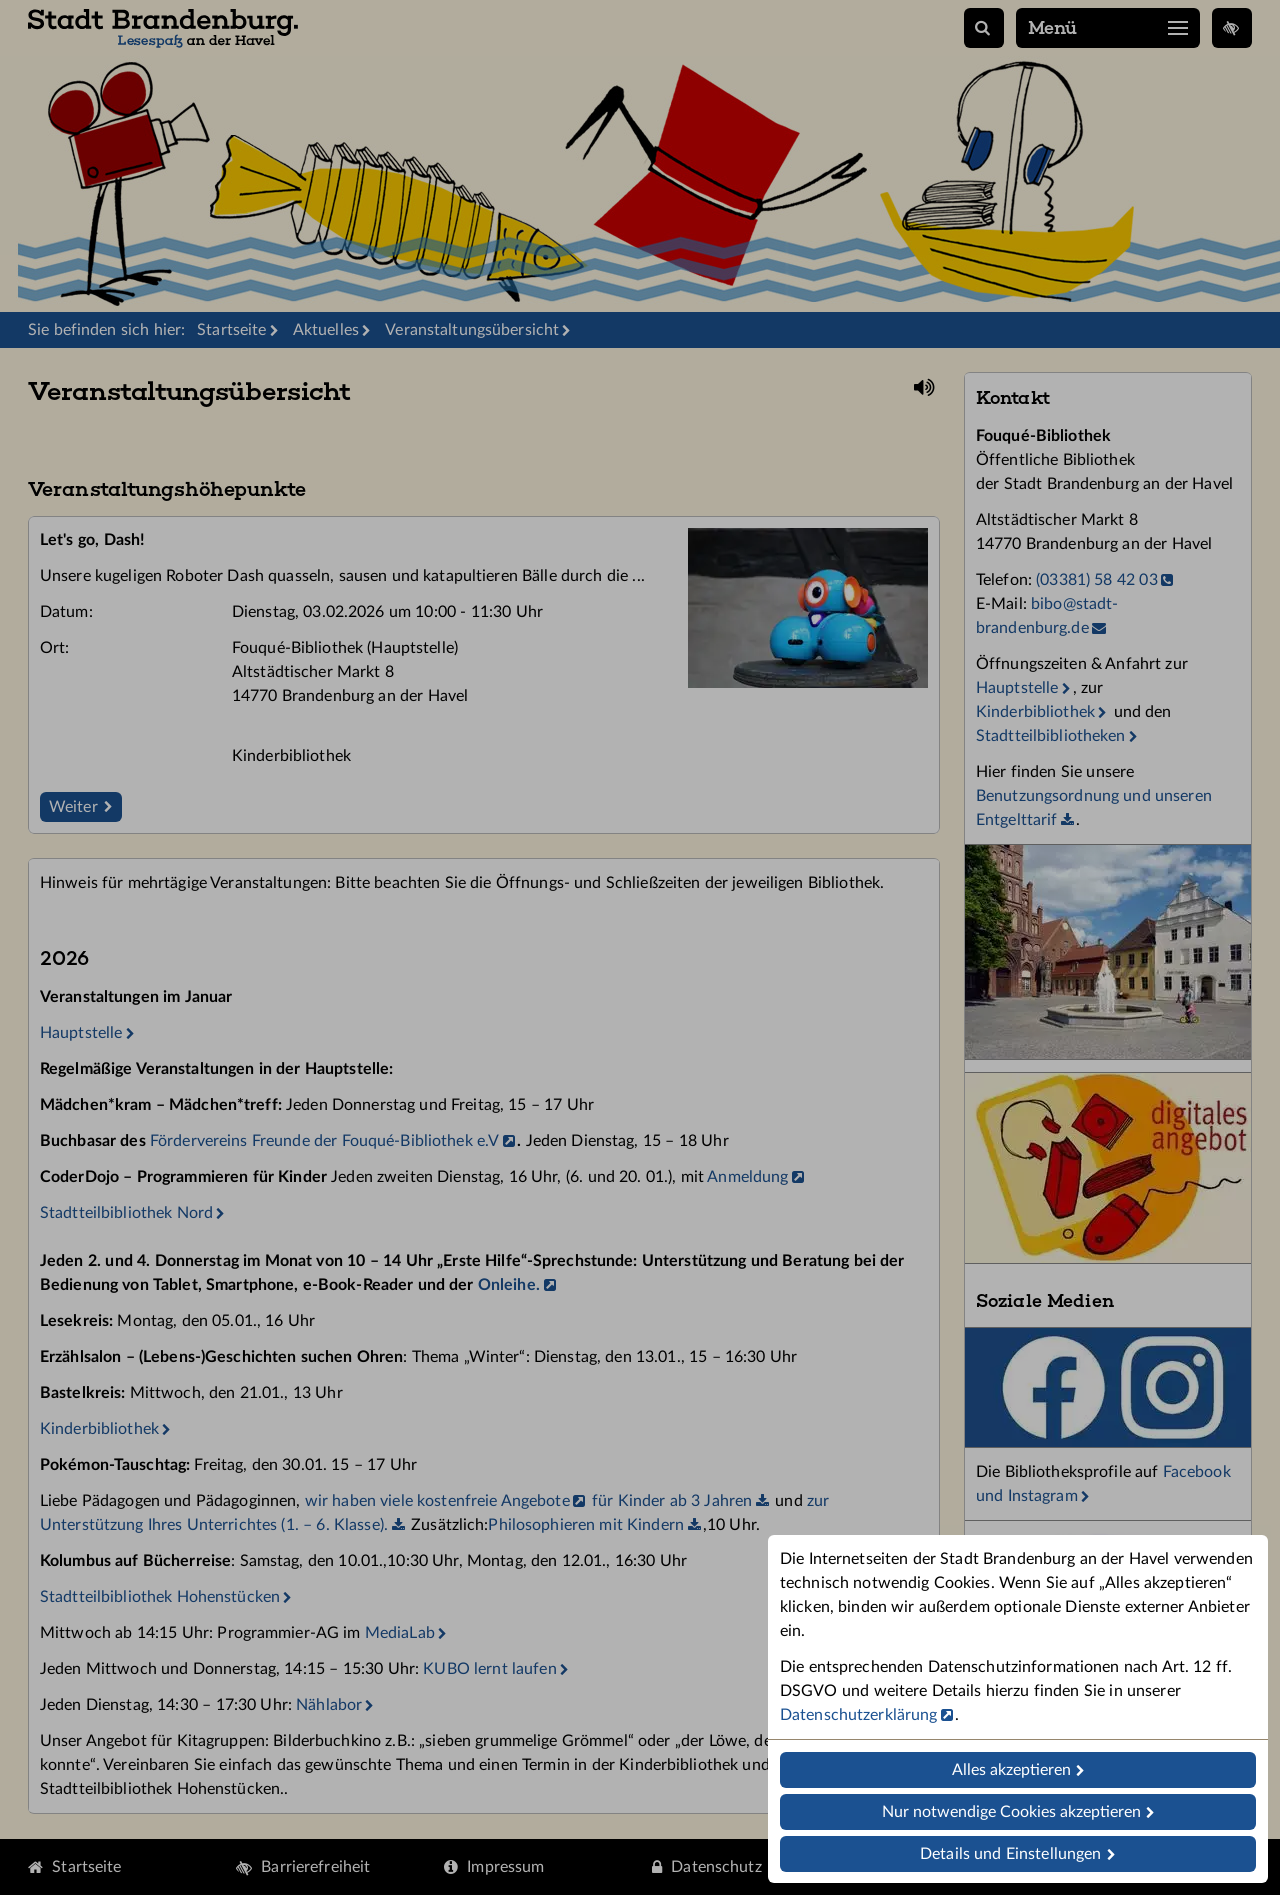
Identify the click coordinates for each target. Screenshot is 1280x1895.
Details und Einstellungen (1010, 1854)
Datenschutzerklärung (858, 1715)
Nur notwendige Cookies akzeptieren (1011, 1812)
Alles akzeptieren (1011, 1770)
